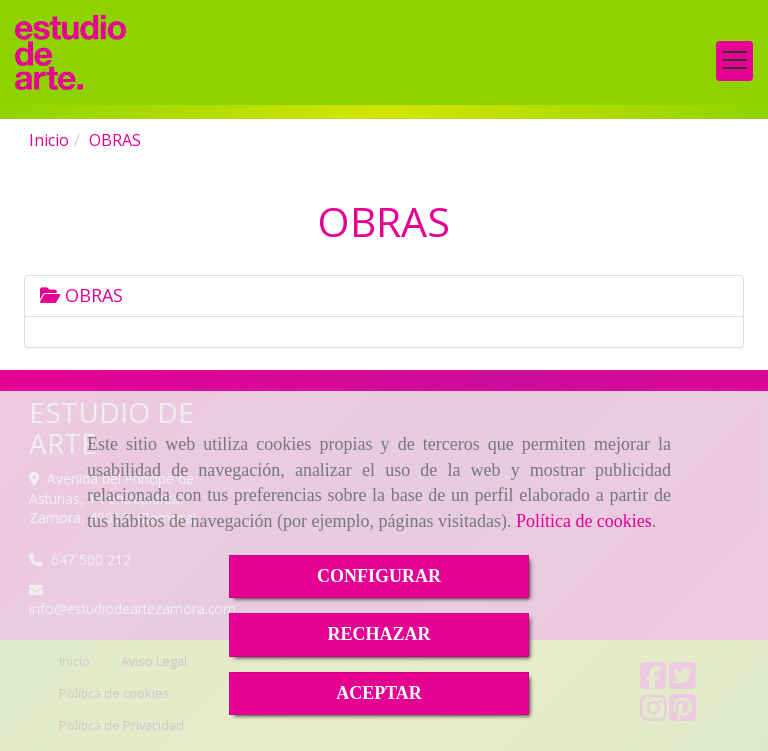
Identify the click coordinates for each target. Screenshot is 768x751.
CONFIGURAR (379, 576)
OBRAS (81, 295)
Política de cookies (584, 521)
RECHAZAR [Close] (378, 634)
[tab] (384, 296)
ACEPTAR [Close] (379, 693)
